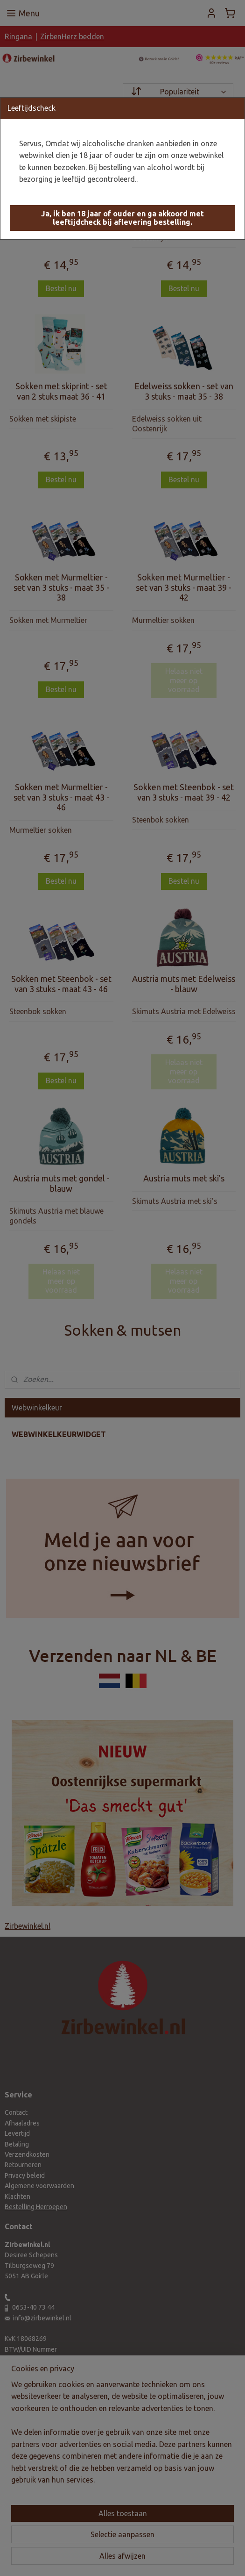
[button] (122, 218)
